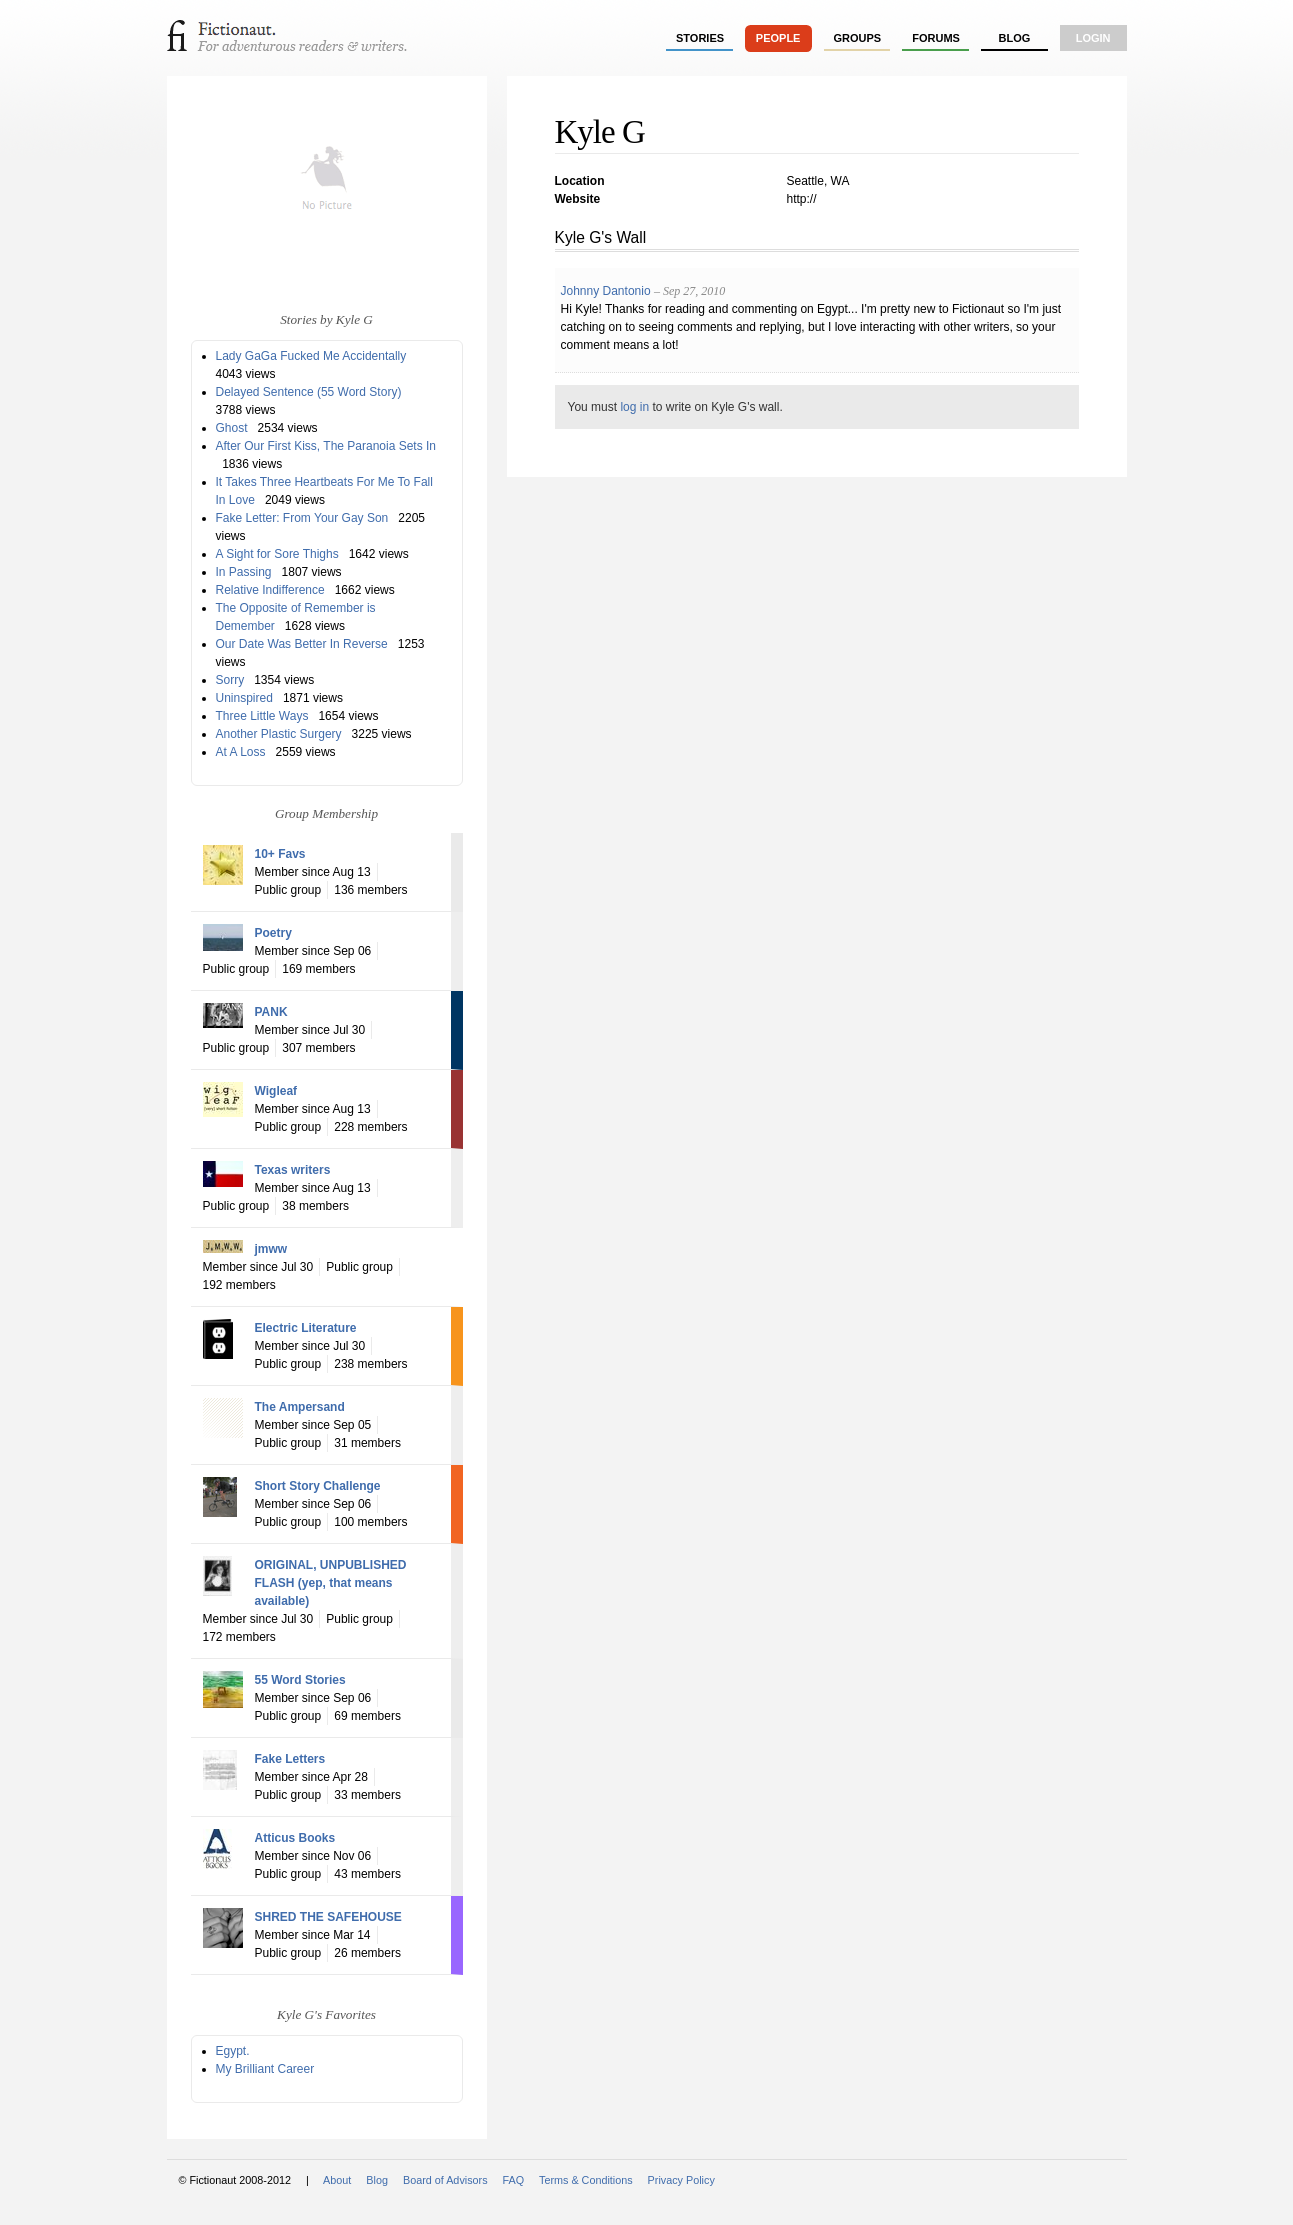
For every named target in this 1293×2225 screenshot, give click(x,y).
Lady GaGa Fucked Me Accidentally (311, 356)
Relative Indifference (270, 590)
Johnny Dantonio (606, 291)
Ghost (232, 428)
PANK (271, 1012)
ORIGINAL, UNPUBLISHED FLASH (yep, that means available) (331, 1583)
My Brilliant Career (265, 2069)
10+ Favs (280, 854)
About (337, 2180)
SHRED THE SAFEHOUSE (328, 1917)
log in (634, 407)
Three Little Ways (262, 716)
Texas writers (293, 1170)
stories (700, 38)
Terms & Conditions (586, 2180)
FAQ (514, 2180)
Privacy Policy (681, 2180)
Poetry (273, 933)
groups (858, 38)
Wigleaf (276, 1091)
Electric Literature (306, 1328)
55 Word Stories (300, 1680)
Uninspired (244, 698)
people (778, 38)
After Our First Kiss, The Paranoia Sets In (326, 446)
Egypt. (233, 2051)
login (1093, 38)
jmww (271, 1249)
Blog (1014, 38)
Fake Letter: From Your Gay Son (302, 518)
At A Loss (241, 752)
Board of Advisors (445, 2180)
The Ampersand (300, 1407)
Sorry (230, 680)
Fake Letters (290, 1759)
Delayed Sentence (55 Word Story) (309, 392)
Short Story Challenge (318, 1486)
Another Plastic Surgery (279, 734)
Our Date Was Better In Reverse (302, 644)
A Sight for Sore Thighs (277, 554)
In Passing (244, 572)
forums (936, 38)
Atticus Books (295, 1838)
